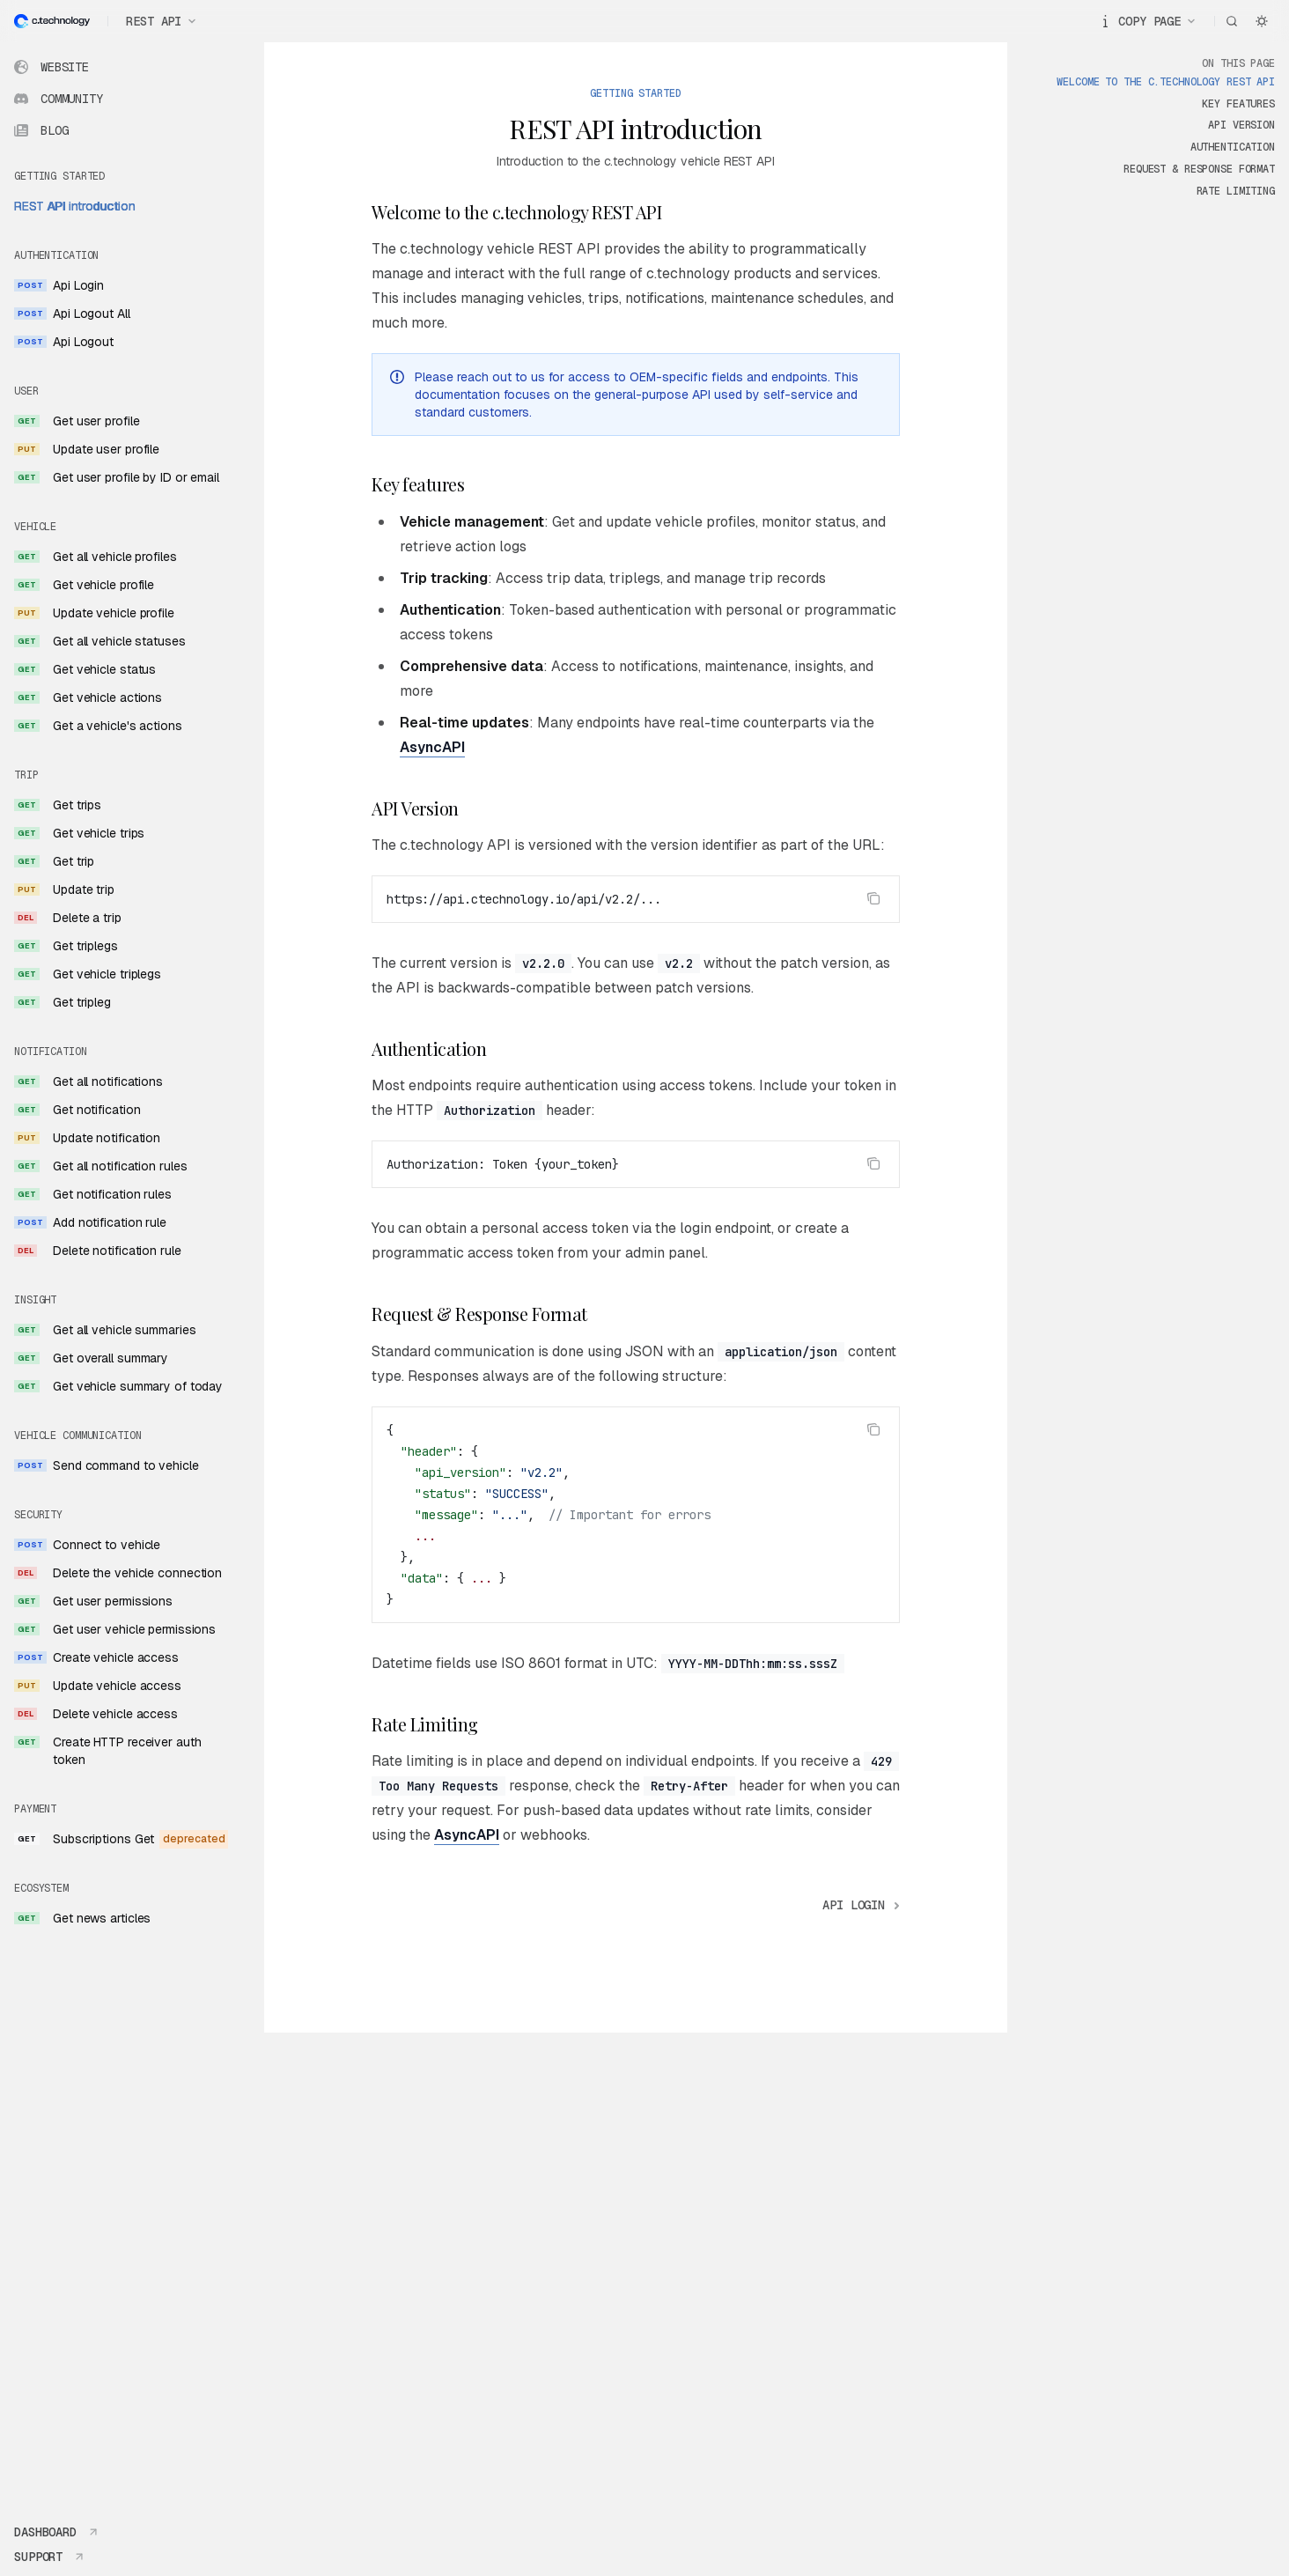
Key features (1238, 104)
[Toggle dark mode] (1261, 21)
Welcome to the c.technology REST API (1166, 82)
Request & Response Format (1199, 169)
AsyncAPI (432, 747)
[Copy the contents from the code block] (873, 898)
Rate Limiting (1236, 191)
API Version (1241, 125)
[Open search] (1232, 21)
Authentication (1232, 147)
